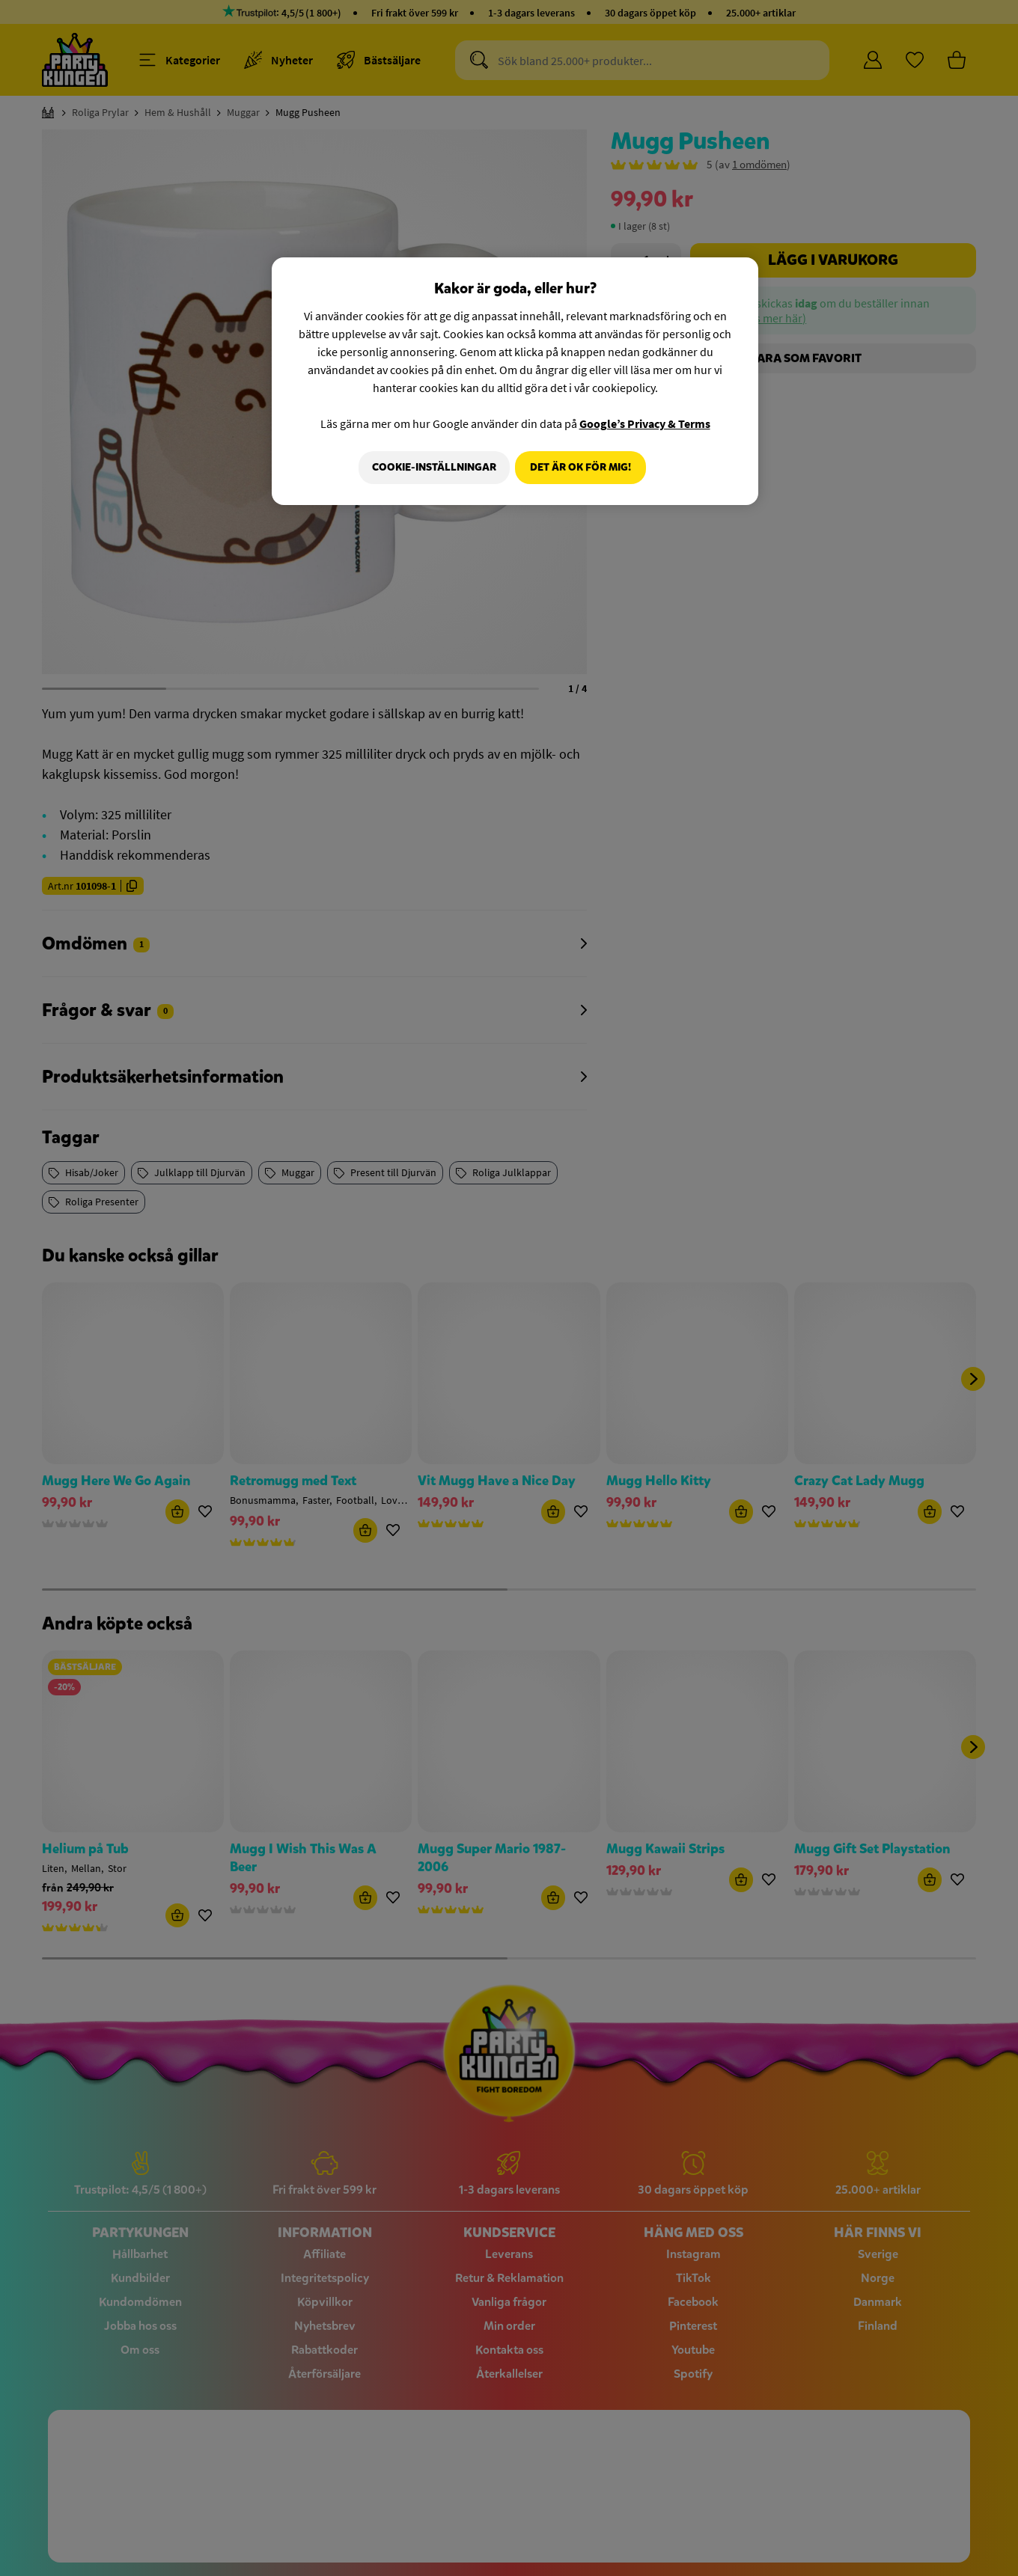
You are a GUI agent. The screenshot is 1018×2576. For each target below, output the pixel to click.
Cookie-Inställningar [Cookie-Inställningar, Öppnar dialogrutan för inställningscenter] (429, 467)
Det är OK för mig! (580, 467)
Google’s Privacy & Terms (644, 423)
